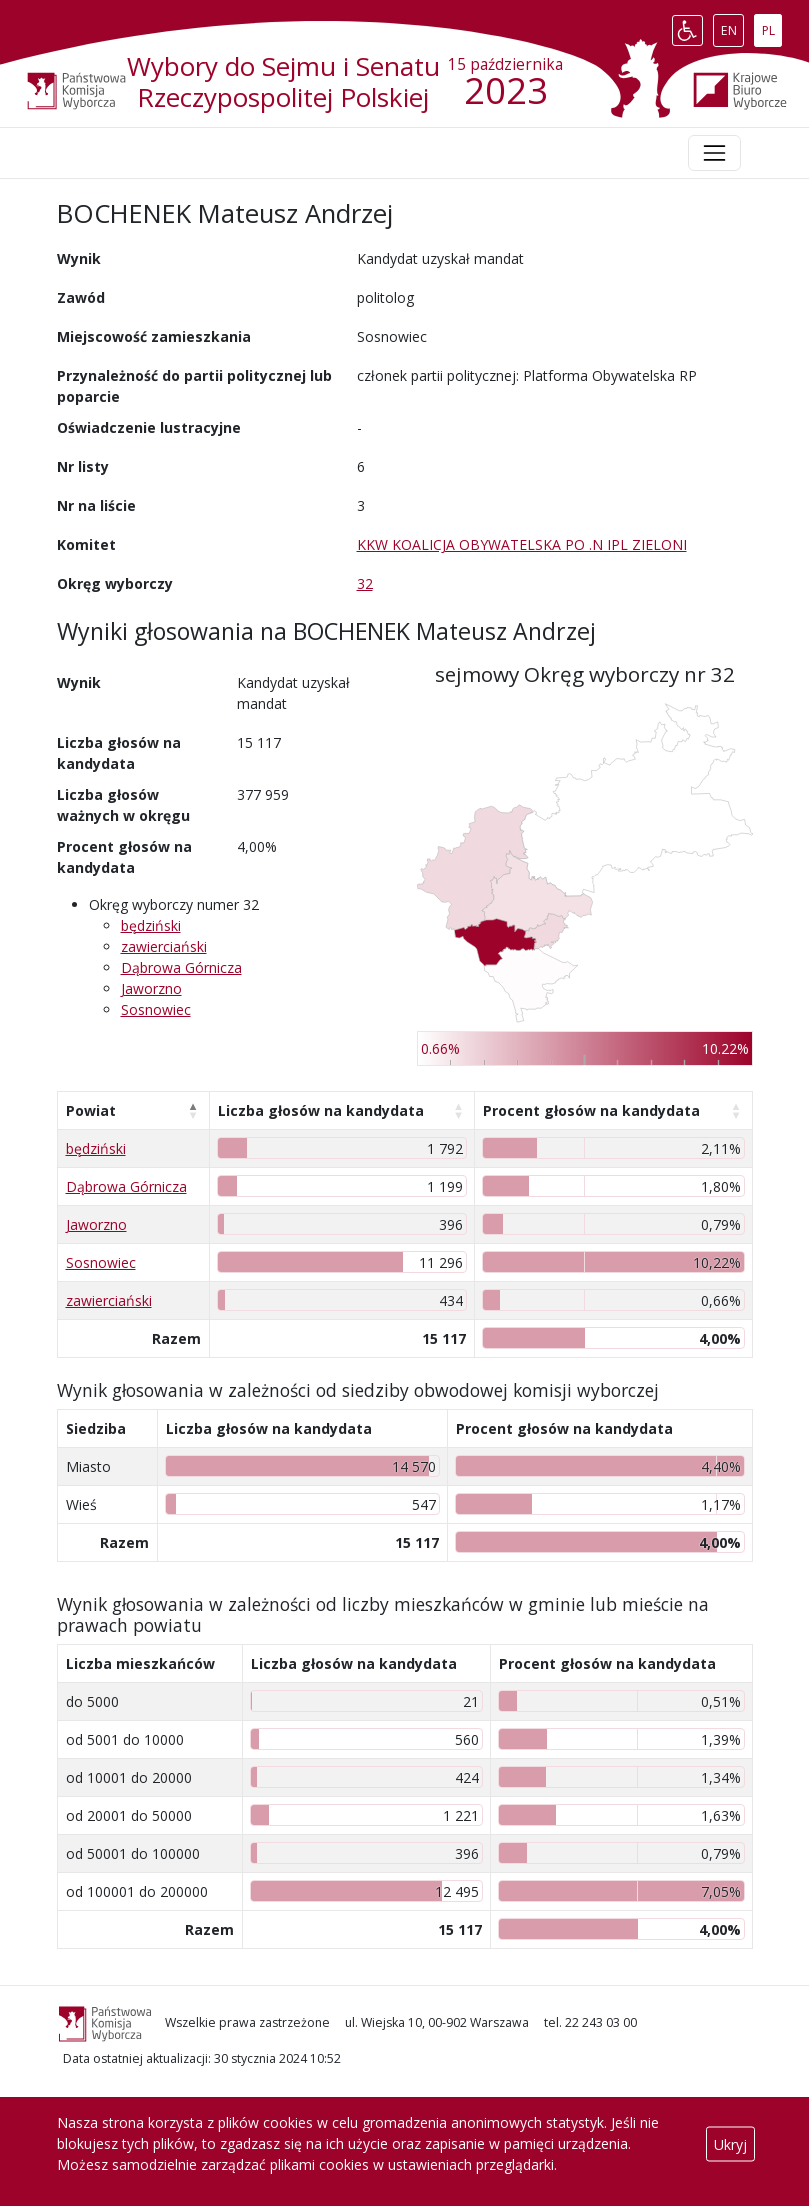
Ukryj (730, 2143)
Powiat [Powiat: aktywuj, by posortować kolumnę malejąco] (91, 1110)
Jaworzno (151, 988)
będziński (151, 925)
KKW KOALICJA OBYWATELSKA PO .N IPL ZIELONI (522, 544)
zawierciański (164, 946)
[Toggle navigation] (714, 153)
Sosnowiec (156, 1009)
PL (772, 26)
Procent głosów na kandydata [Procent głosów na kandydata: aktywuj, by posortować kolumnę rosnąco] (591, 1110)
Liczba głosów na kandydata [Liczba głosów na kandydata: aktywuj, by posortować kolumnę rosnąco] (321, 1110)
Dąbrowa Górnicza (181, 967)
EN (732, 26)
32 (365, 583)
